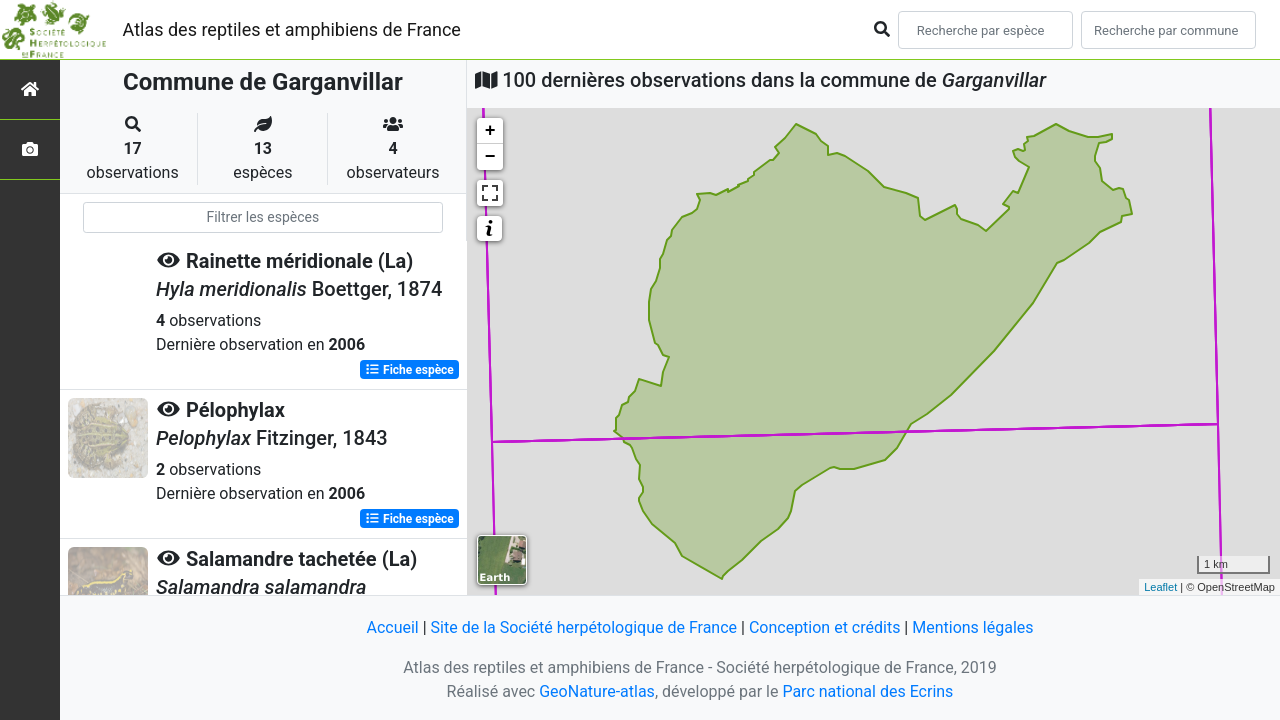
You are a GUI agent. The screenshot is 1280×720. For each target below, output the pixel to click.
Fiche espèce (409, 370)
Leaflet (1160, 587)
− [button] (490, 157)
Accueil (392, 627)
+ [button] (490, 131)
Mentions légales (972, 627)
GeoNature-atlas (597, 691)
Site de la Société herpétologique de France (584, 627)
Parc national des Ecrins (867, 691)
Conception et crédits (825, 627)
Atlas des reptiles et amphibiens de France (292, 29)
